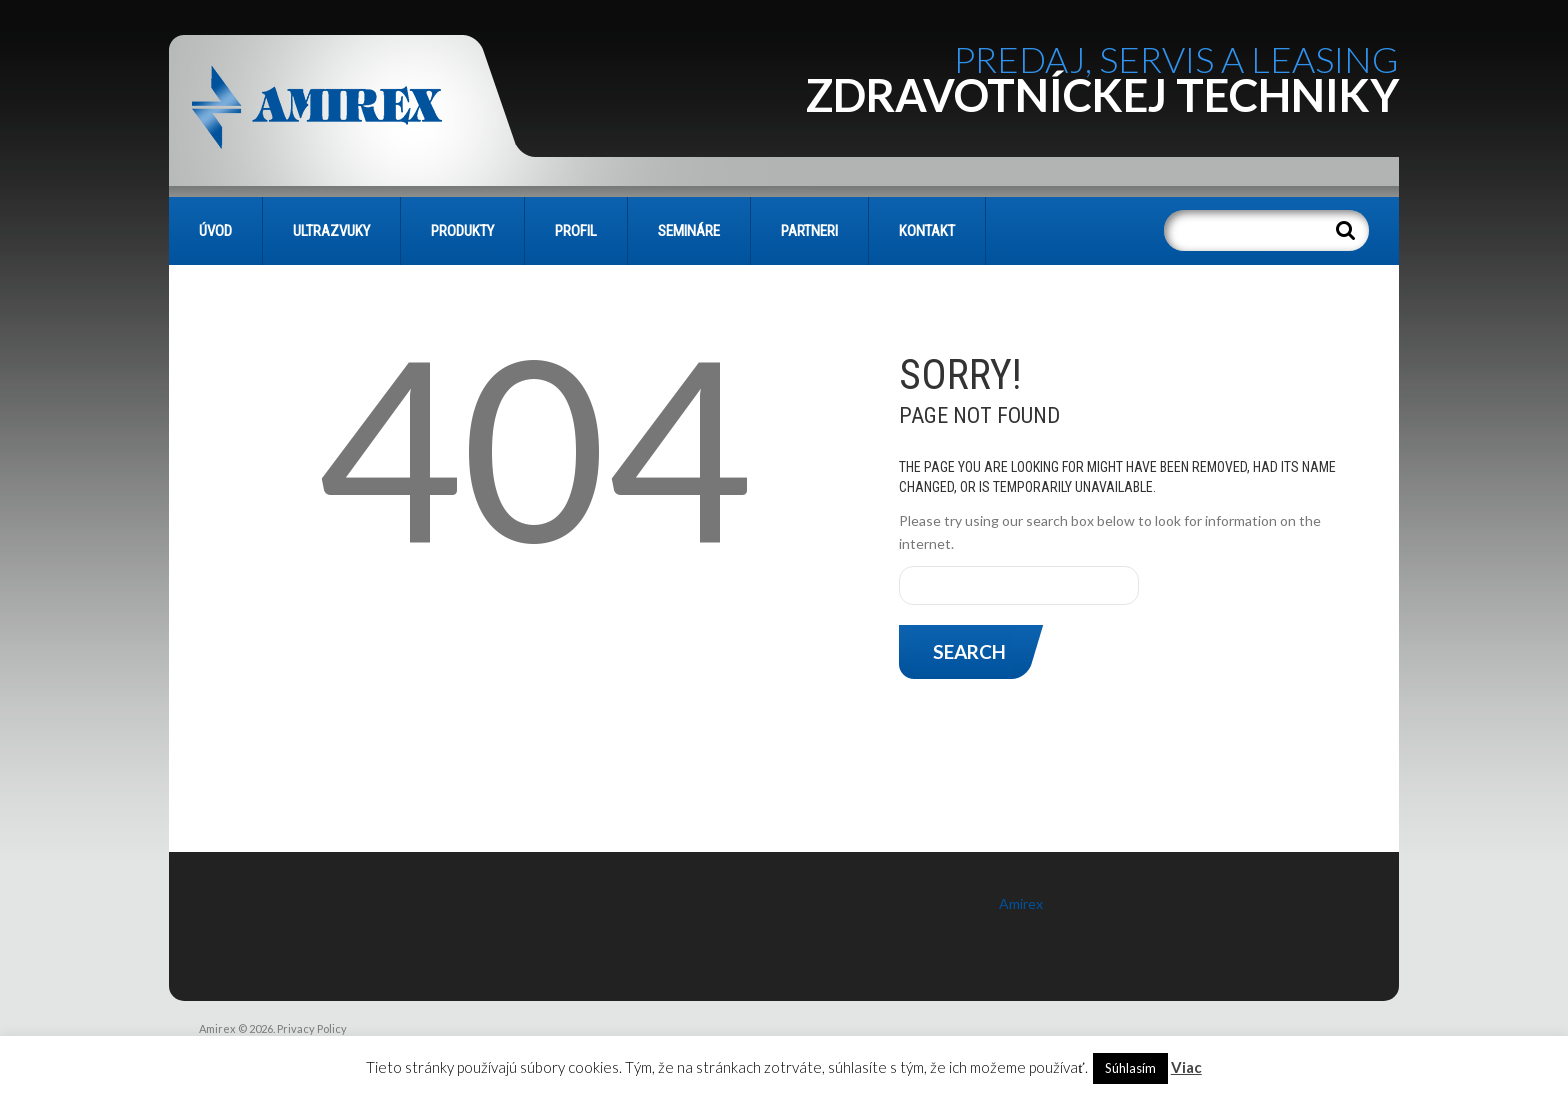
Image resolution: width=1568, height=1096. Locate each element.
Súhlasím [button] (1130, 1068)
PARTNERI (809, 231)
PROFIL (576, 231)
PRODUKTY (462, 231)
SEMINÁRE (689, 231)
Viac (1186, 1067)
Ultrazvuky (331, 231)
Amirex (1021, 903)
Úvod (215, 231)
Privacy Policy (312, 1028)
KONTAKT (927, 231)
